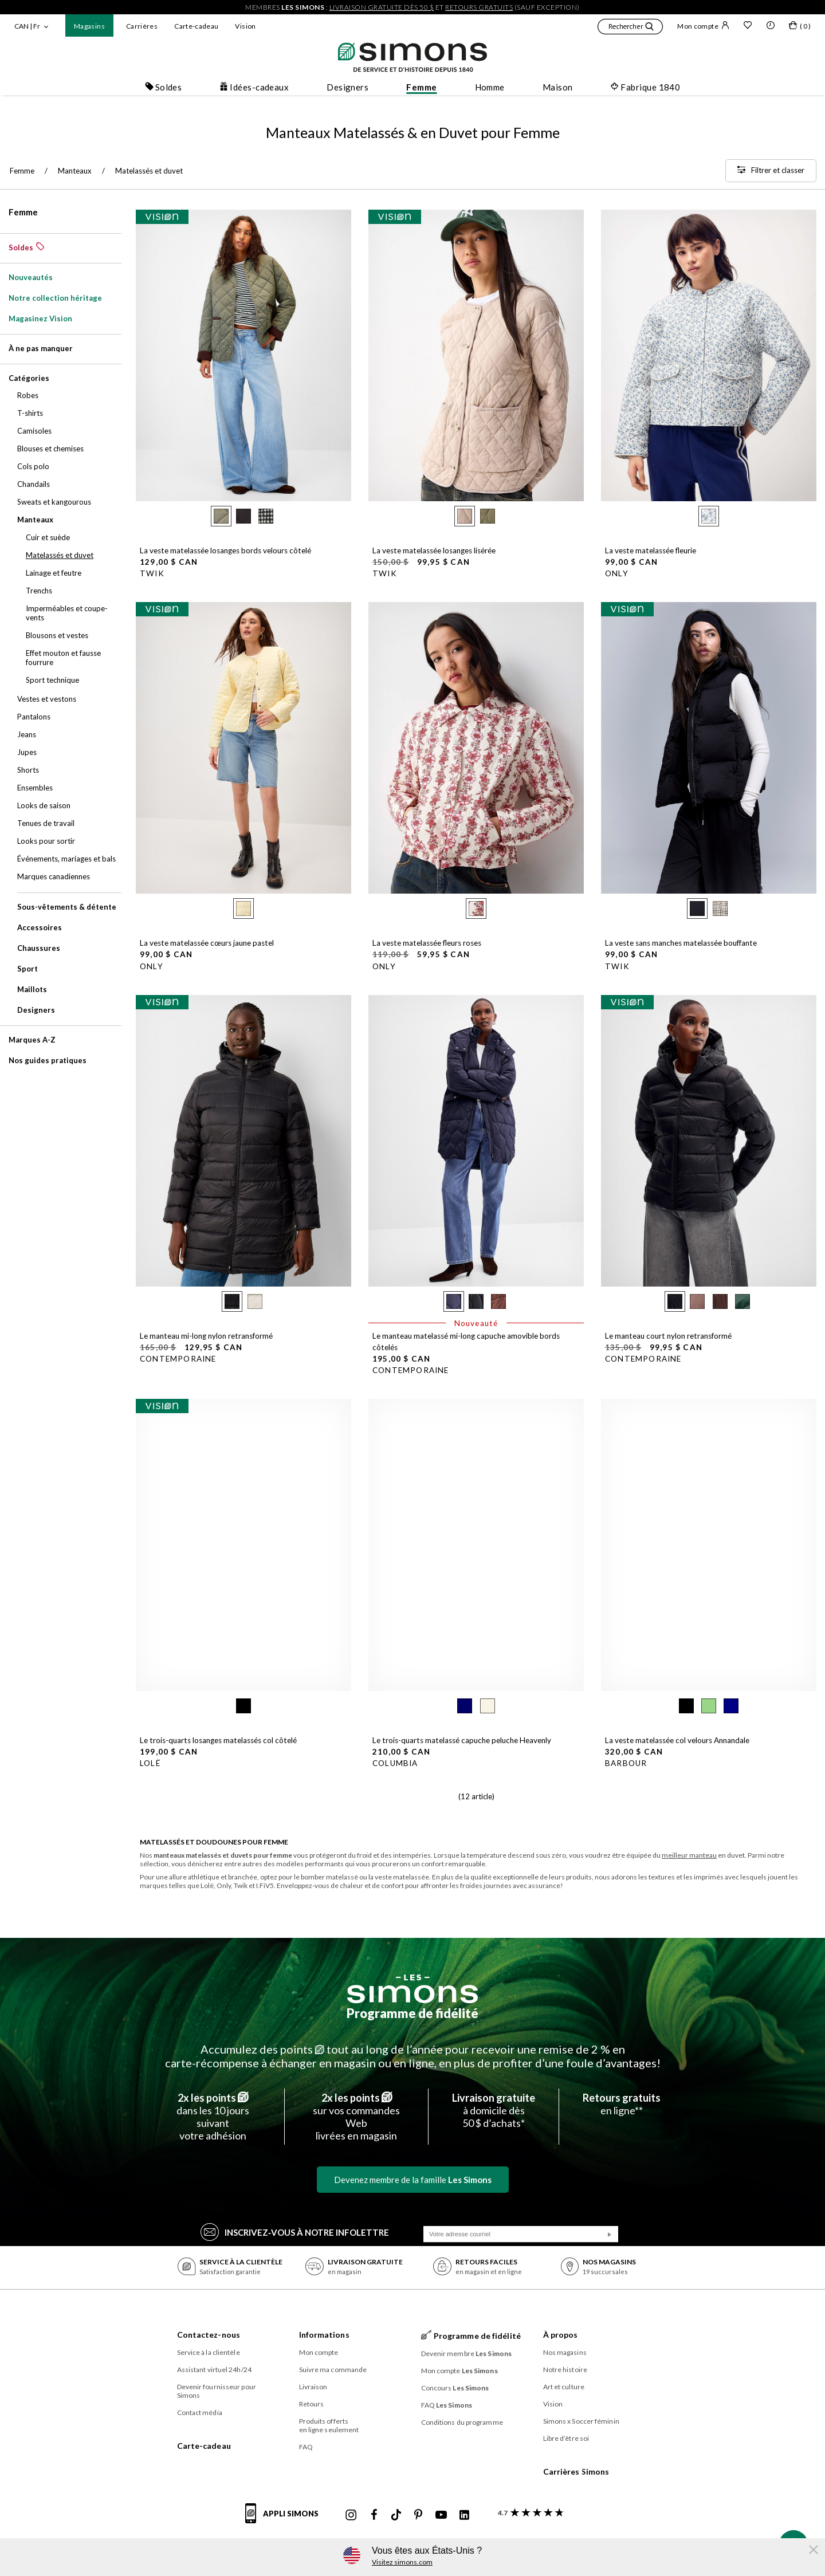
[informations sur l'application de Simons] (284, 2519)
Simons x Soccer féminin (581, 2421)
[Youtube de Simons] (441, 2515)
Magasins (89, 26)
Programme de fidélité (412, 2013)
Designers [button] (347, 87)
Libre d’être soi (566, 2438)
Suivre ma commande (333, 2369)
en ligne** (622, 2104)
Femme (23, 212)
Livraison (313, 2386)
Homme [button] (490, 87)
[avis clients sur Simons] (528, 2512)
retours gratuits (479, 7)
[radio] (221, 516)
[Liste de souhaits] (748, 26)
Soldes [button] (163, 87)
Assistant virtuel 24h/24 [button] (214, 2369)
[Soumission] (609, 2234)
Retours (311, 2404)
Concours (455, 2388)
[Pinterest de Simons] (418, 2515)
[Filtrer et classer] (770, 170)
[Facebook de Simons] (374, 2515)
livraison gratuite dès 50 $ (381, 7)
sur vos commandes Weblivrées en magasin (356, 2116)
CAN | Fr (27, 26)
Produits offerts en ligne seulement (329, 2425)
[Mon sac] (800, 27)
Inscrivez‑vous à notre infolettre (295, 2231)
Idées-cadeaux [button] (254, 87)
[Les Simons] (412, 1989)
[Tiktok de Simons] (396, 2515)
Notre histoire (565, 2369)
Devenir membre (466, 2353)
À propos (560, 2334)
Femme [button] (421, 87)
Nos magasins (565, 2352)
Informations (324, 2334)
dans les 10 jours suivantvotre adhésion (212, 2116)
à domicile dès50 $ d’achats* (493, 2110)
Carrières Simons (576, 2471)
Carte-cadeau (196, 26)
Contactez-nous (208, 2334)
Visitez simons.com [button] (402, 2562)
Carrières (142, 26)
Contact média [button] (199, 2412)
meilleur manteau (689, 1855)
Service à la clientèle (208, 2352)
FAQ (306, 2447)
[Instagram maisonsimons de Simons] (351, 2515)
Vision (245, 26)
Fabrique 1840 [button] (645, 87)
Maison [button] (558, 87)
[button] (630, 28)
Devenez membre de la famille (413, 2179)
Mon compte (703, 25)
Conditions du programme (462, 2422)
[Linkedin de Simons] (464, 2515)
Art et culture (563, 2386)
